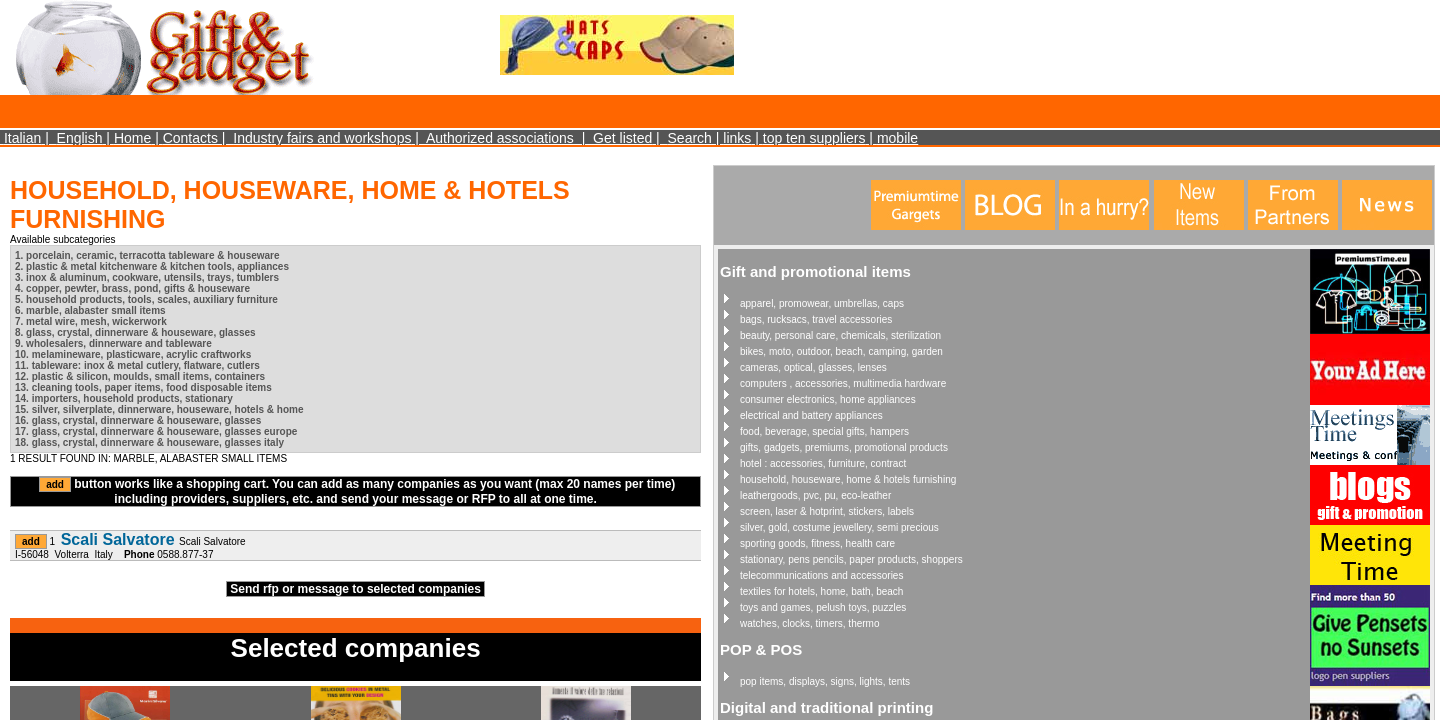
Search (690, 138)
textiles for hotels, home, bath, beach (821, 591)
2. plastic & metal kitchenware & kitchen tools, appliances (152, 266)
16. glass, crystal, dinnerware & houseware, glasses (138, 420)
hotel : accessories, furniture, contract (823, 463)
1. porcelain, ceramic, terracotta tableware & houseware (147, 255)
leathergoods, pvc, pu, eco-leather (815, 495)
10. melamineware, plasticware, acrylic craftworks (133, 354)
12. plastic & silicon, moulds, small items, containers (140, 376)
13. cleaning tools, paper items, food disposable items (143, 387)
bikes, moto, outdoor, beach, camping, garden (841, 351)
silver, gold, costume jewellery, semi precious (839, 527)
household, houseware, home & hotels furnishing (848, 479)
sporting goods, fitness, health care (817, 543)
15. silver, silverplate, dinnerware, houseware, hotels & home (159, 409)
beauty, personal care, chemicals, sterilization (840, 335)
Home (132, 138)
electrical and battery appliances (811, 415)
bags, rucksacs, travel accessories (816, 319)
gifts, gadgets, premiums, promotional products (844, 447)
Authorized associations (500, 138)
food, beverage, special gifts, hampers (824, 431)
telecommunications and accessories (821, 575)
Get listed (622, 138)
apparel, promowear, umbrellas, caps (822, 303)
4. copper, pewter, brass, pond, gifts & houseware (132, 288)
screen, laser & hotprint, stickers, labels (827, 511)
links (737, 138)
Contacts (190, 138)
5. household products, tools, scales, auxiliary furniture (146, 299)
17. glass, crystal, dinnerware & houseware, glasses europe (156, 431)
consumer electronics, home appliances (828, 399)
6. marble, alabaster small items (90, 310)
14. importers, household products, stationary (124, 398)
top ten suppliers (814, 138)
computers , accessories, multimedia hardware (843, 383)
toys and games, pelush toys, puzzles (823, 607)
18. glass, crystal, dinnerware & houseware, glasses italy (149, 442)
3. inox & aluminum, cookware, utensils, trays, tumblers (147, 277)
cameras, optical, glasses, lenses (813, 367)
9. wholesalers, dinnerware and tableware (113, 343)
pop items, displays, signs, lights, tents (825, 681)
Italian (22, 138)
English (80, 138)
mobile (897, 138)
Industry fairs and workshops (322, 138)
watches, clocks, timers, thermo (809, 623)
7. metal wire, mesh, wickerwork (91, 321)
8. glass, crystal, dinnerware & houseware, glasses (135, 332)
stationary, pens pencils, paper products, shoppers (851, 559)
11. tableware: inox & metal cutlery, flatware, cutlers (137, 365)
